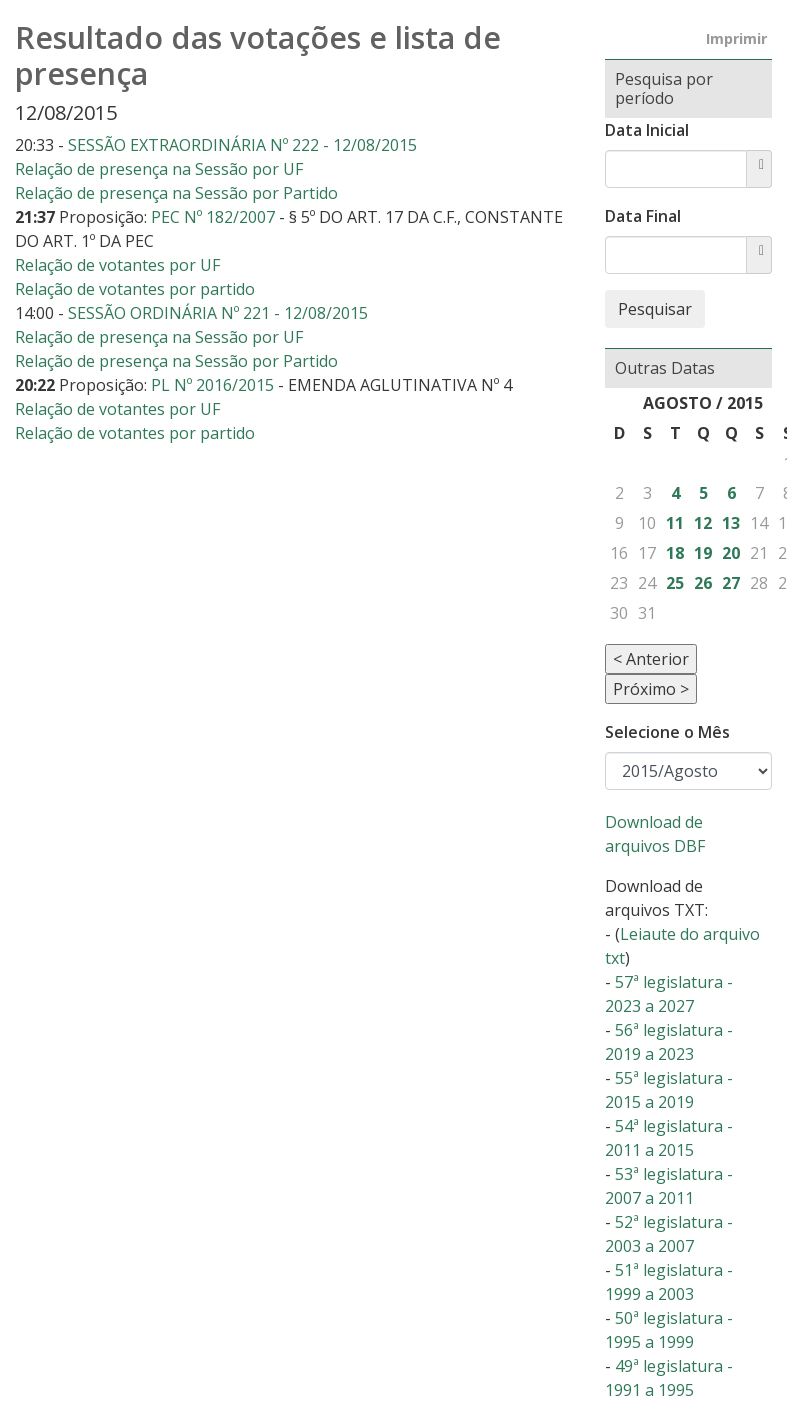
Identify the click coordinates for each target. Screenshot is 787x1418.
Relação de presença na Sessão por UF (159, 169)
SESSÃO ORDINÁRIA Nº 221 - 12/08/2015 (218, 313)
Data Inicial (647, 130)
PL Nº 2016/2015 (214, 385)
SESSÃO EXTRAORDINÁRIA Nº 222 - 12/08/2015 (242, 145)
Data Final (643, 216)
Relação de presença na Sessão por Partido (176, 193)
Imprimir (736, 38)
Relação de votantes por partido (135, 289)
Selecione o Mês (667, 732)
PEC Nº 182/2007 (215, 217)
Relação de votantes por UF (117, 265)
